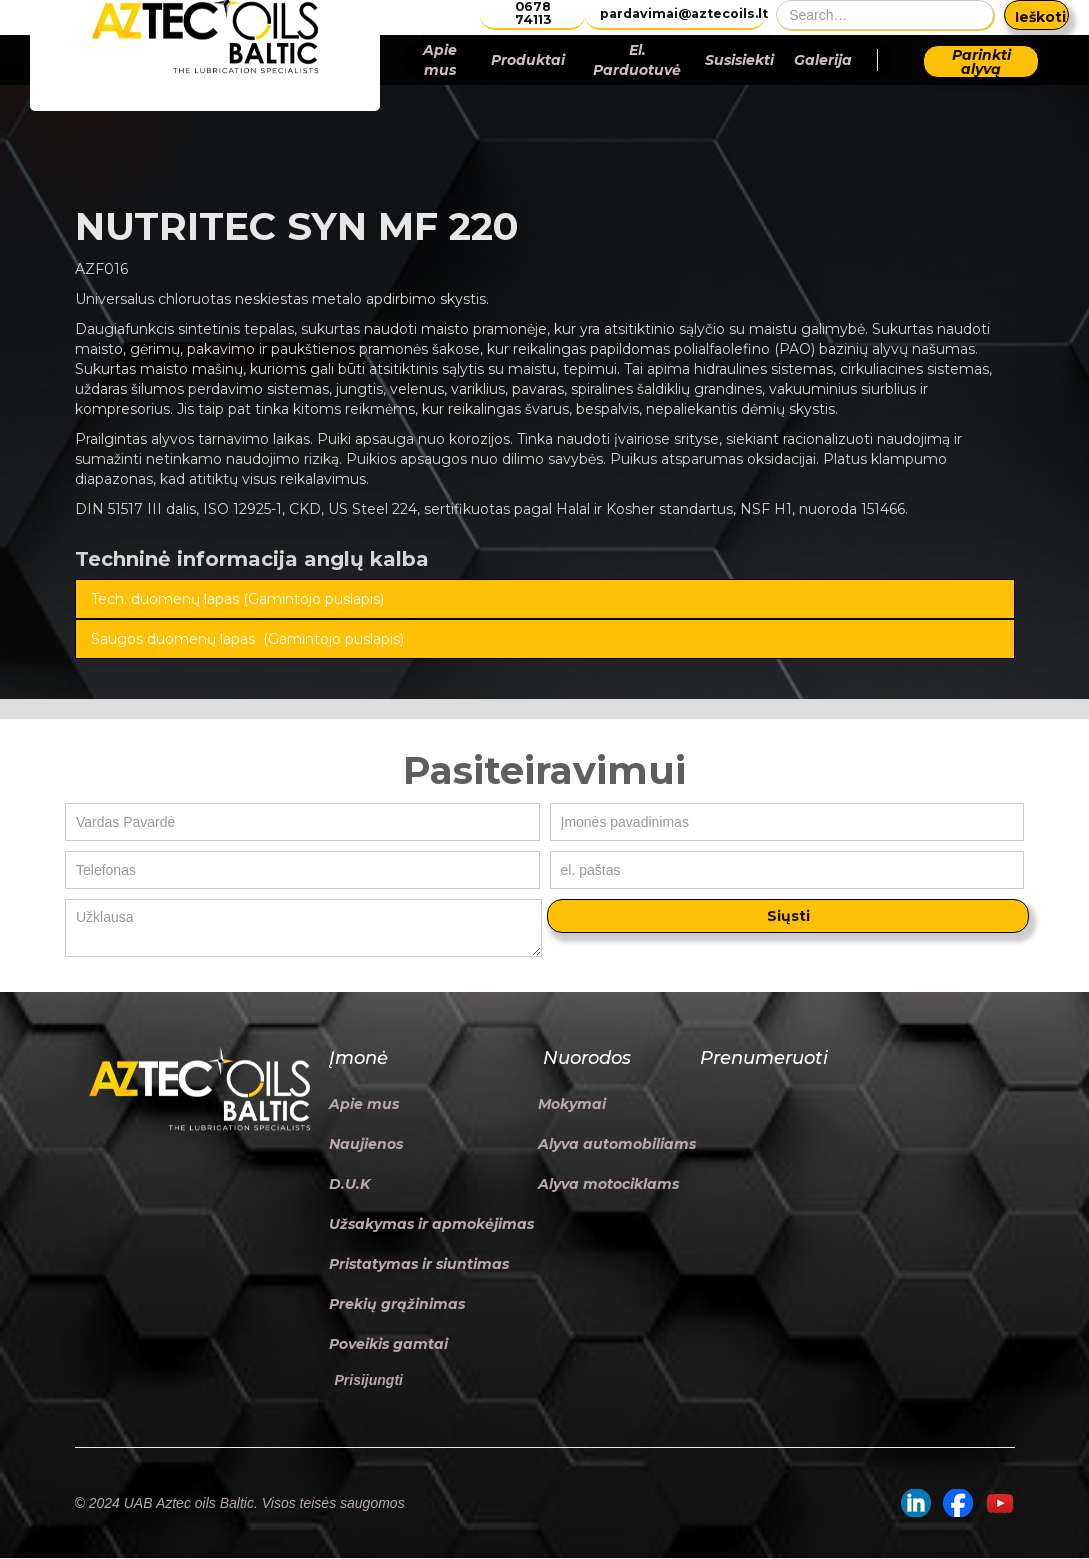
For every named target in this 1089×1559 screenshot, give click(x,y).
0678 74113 (533, 13)
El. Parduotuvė (637, 60)
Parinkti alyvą (981, 62)
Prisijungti (369, 1380)
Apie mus (440, 60)
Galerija (823, 60)
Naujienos (366, 1144)
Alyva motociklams (608, 1184)
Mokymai (572, 1104)
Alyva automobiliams (617, 1144)
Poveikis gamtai (388, 1344)
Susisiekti (739, 60)
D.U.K (349, 1184)
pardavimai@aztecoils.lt (682, 13)
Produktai (528, 60)
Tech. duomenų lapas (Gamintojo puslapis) (237, 599)
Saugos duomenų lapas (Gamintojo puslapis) (247, 639)
